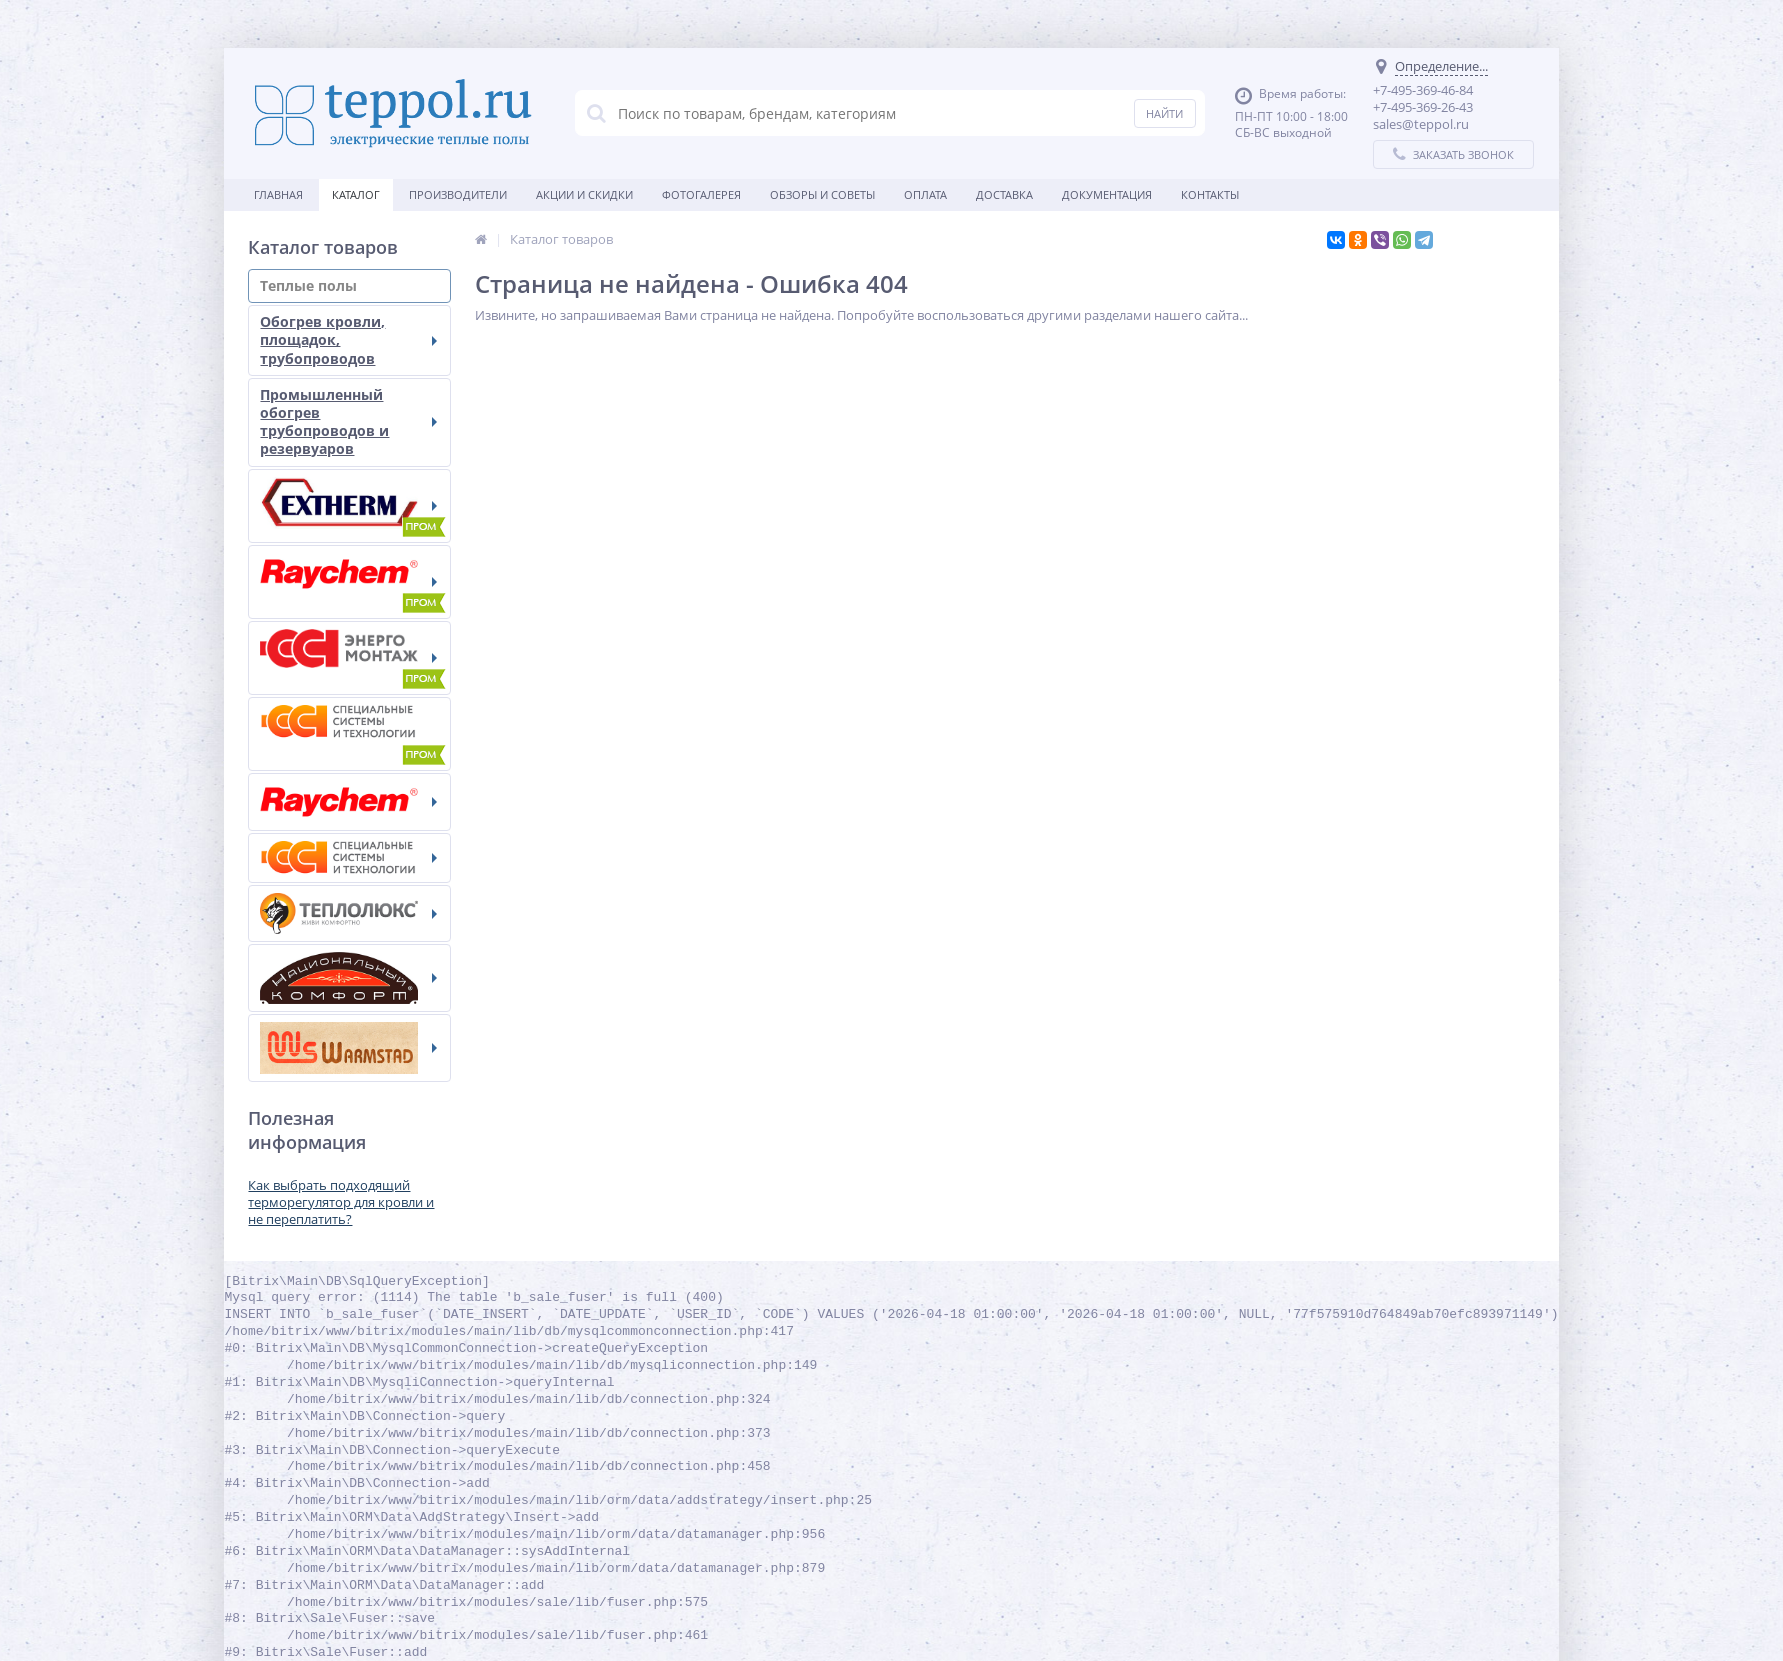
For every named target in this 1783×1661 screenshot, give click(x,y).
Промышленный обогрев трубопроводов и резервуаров (349, 422)
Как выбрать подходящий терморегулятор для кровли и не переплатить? (342, 1202)
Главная (279, 194)
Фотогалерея (702, 194)
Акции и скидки (585, 194)
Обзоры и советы (823, 194)
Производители (459, 194)
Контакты (1211, 194)
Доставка (1005, 194)
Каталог (357, 194)
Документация (1108, 194)
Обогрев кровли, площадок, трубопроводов (349, 339)
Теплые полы (349, 285)
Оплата (926, 194)
